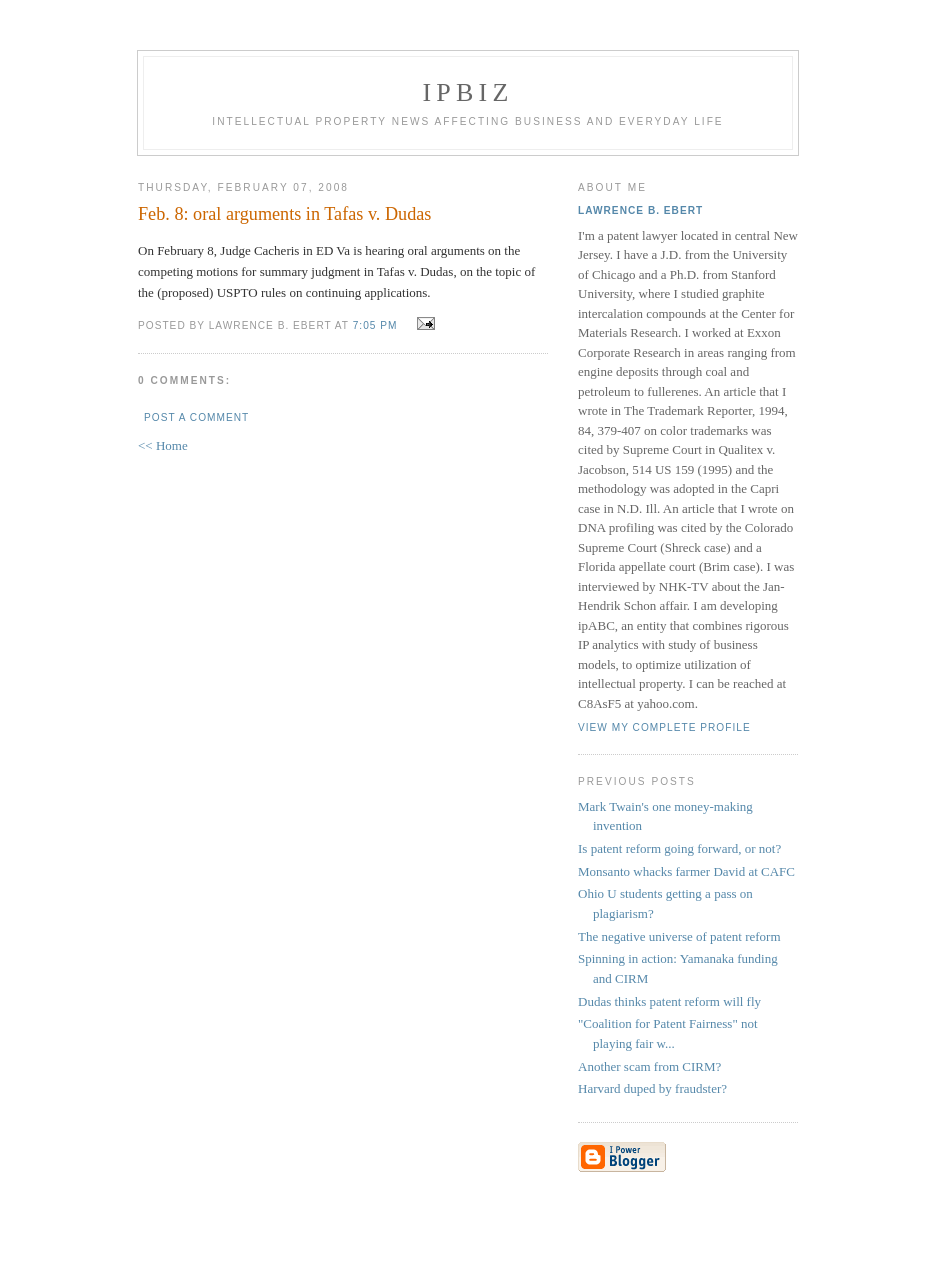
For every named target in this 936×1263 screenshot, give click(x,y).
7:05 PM (375, 325)
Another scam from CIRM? (649, 1066)
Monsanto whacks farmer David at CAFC (686, 871)
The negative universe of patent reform (679, 936)
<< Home (163, 445)
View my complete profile (664, 727)
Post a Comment (196, 417)
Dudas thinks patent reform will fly (669, 1001)
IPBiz (468, 92)
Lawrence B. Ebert (640, 210)
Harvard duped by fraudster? (652, 1088)
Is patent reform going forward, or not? (679, 848)
